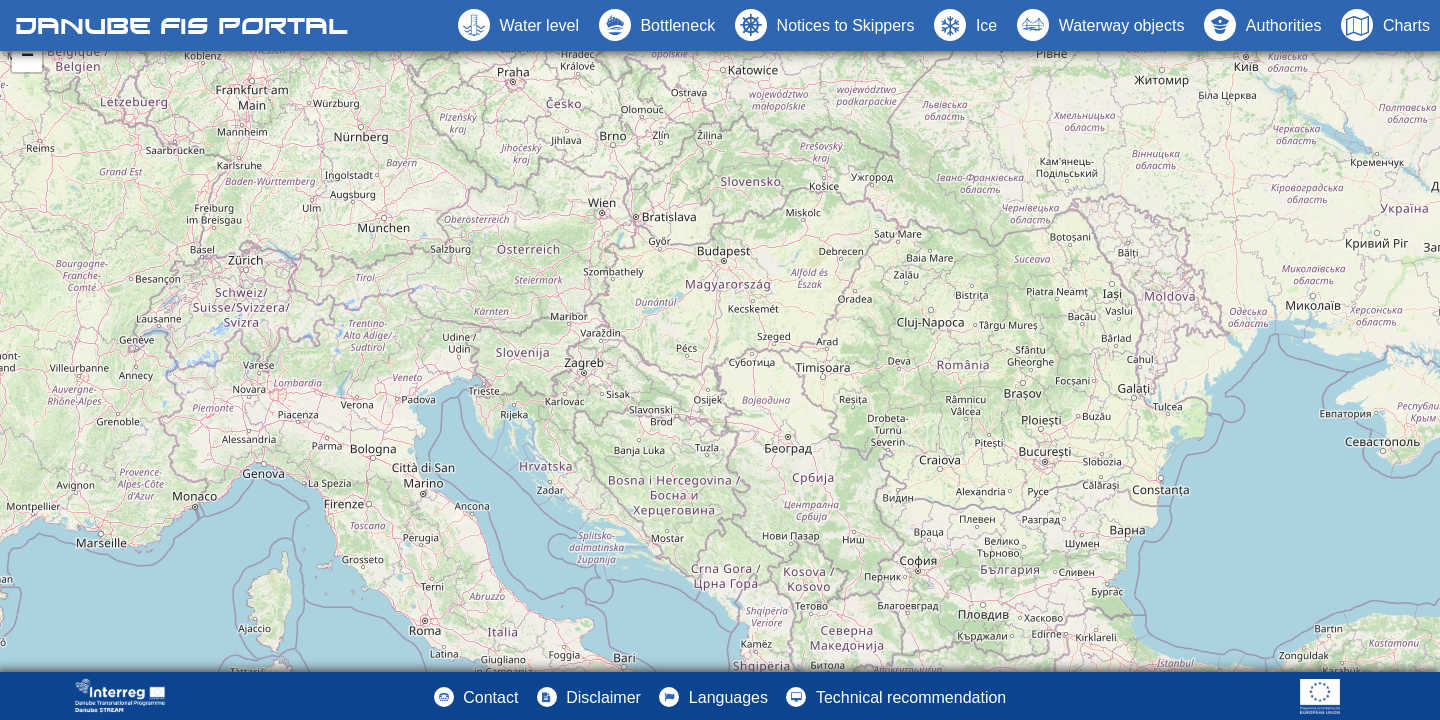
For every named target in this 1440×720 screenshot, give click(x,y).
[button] (1100, 25)
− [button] (27, 57)
